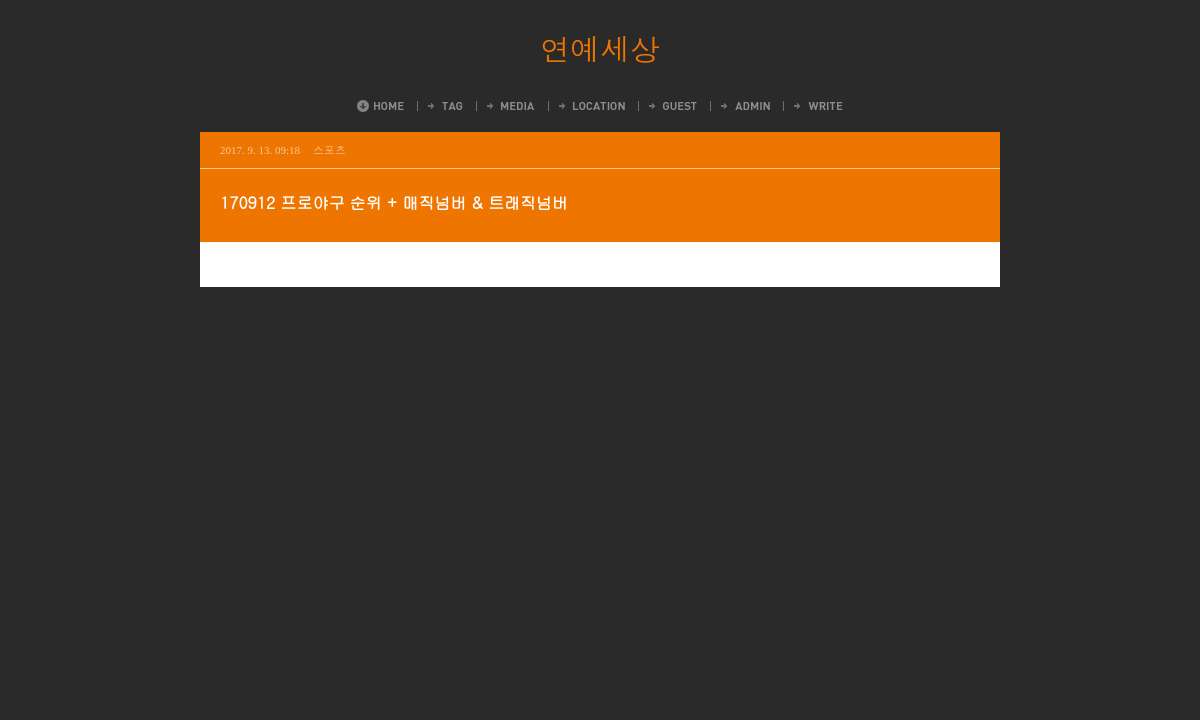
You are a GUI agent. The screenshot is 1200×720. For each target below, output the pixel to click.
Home (380, 106)
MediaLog (509, 106)
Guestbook (671, 106)
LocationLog (590, 106)
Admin (744, 106)
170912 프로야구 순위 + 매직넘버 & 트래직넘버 (394, 202)
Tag (444, 106)
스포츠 (329, 149)
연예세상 (600, 48)
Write (817, 106)
